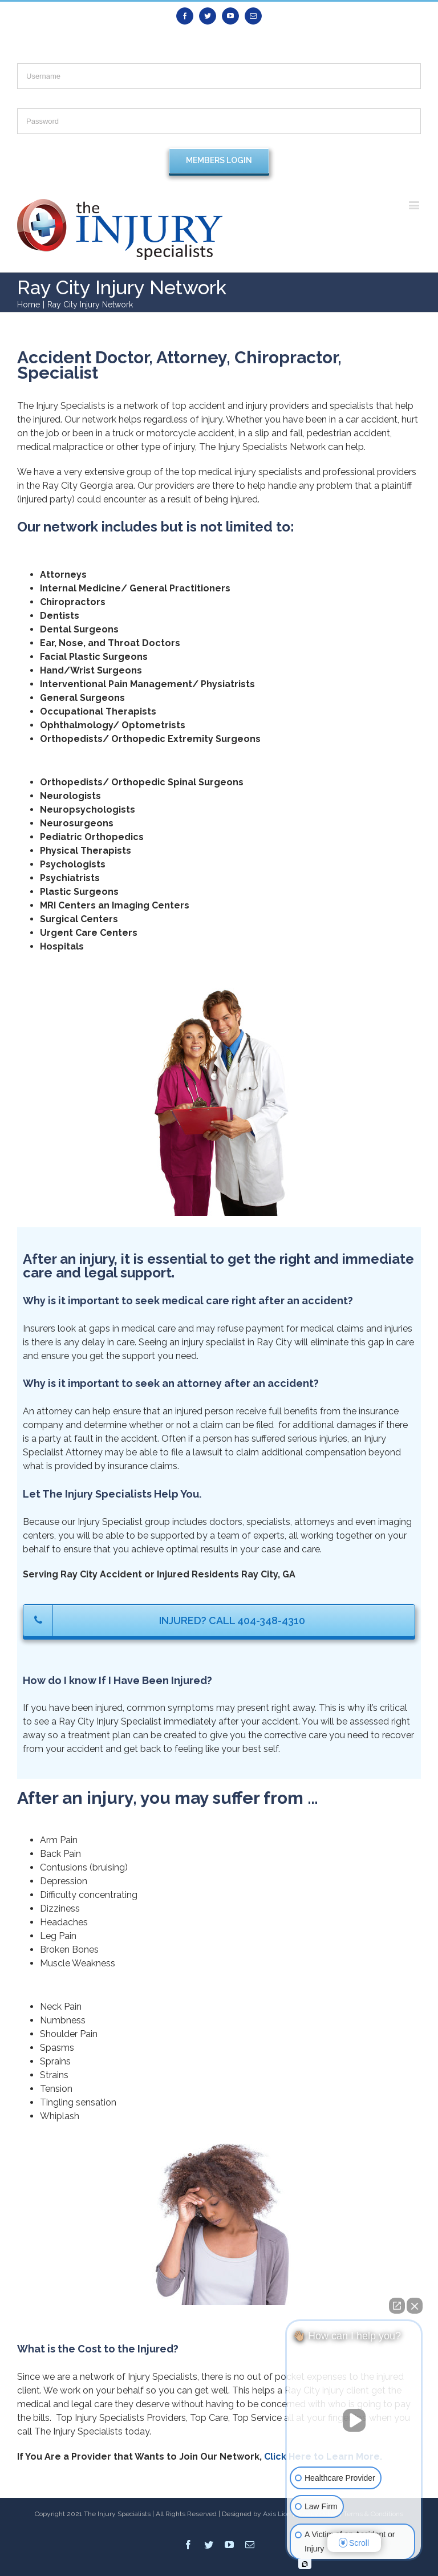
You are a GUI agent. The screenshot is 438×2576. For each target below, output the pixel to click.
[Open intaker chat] (304, 2564)
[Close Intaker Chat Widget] (415, 2306)
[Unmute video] (354, 2420)
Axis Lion (277, 2514)
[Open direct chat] (397, 2306)
